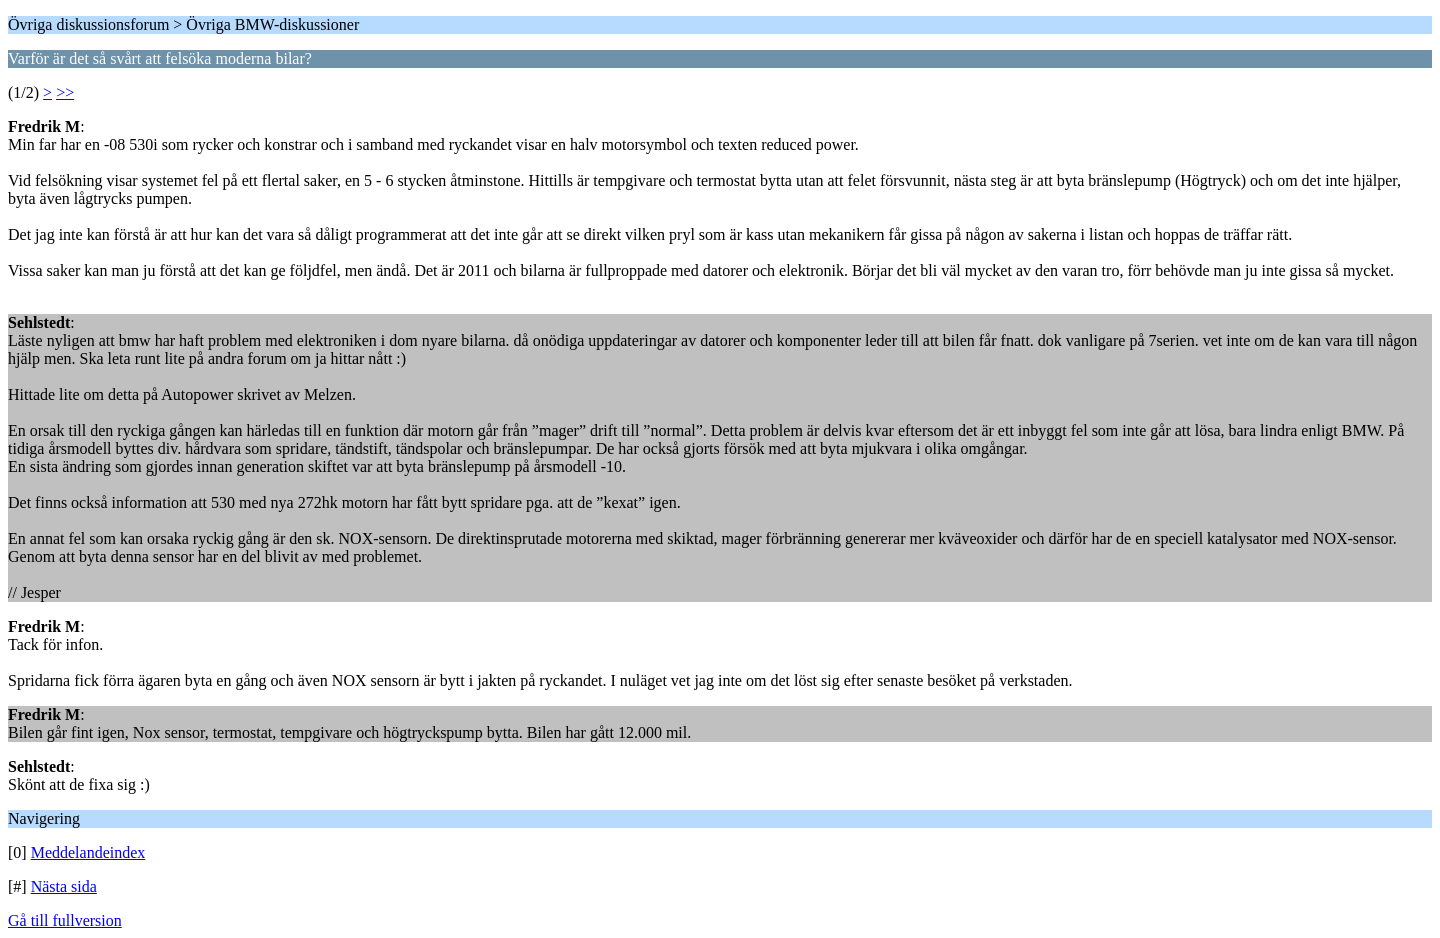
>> (65, 92)
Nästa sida (64, 886)
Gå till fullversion (65, 920)
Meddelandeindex (88, 852)
